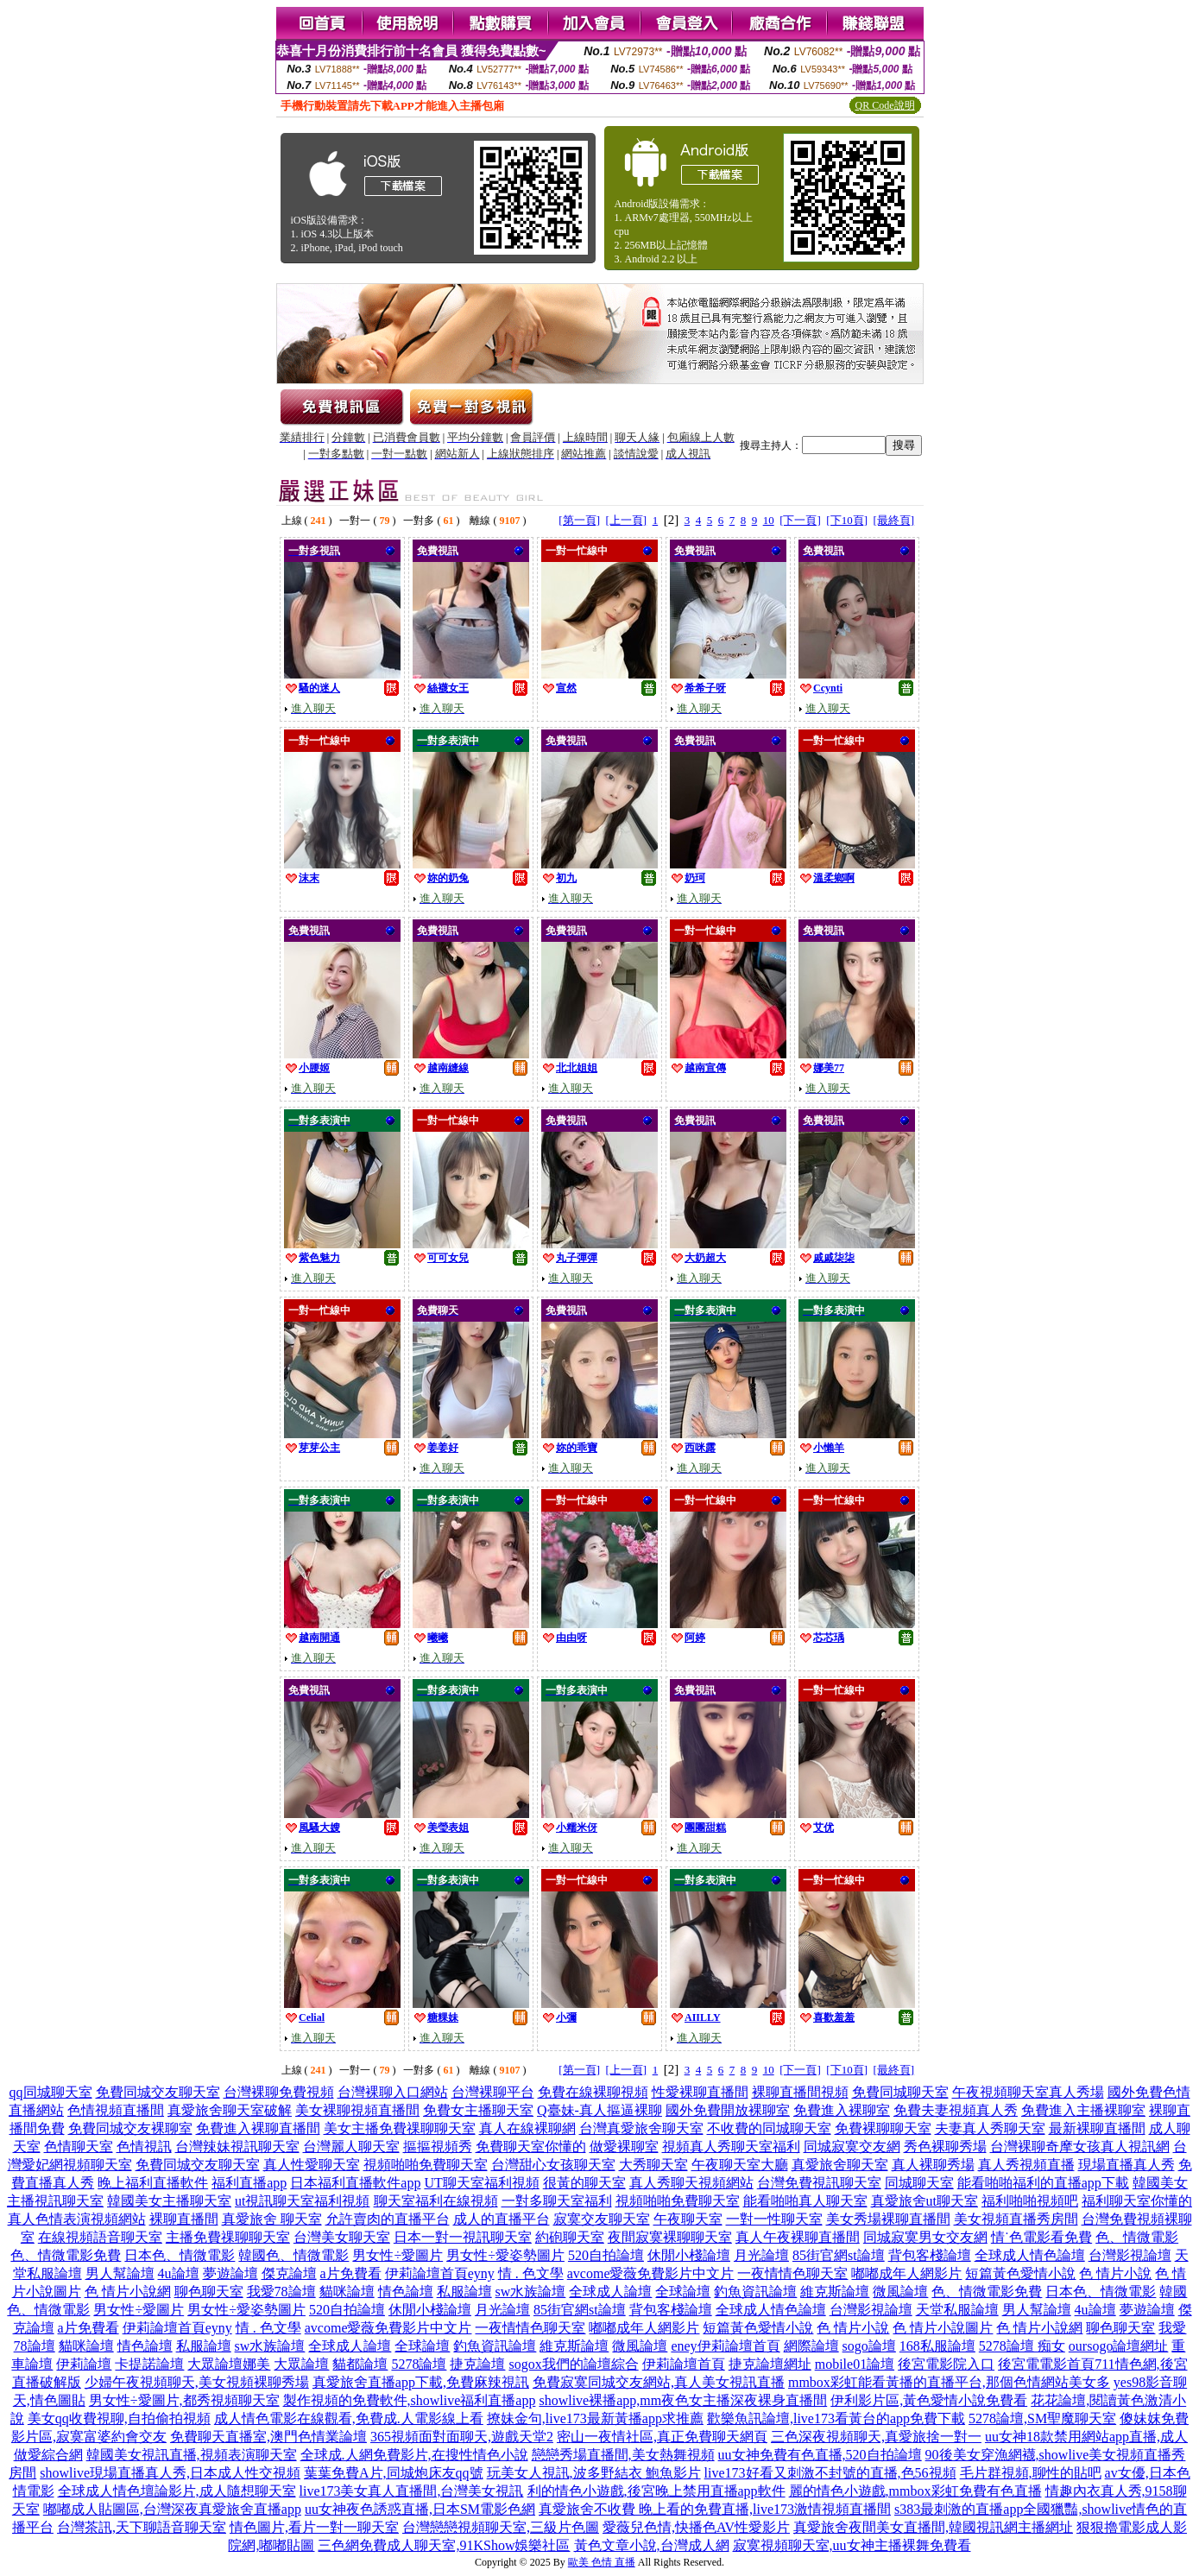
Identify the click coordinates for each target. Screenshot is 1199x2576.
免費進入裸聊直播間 (258, 2128)
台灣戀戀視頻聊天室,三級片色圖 (500, 2527)
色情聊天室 (78, 2146)
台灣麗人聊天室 (351, 2146)
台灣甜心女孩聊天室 (553, 2164)
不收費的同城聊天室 (769, 2128)
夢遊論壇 (230, 2273)
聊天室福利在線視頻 (436, 2201)
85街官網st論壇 (838, 2255)
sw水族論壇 (530, 2291)
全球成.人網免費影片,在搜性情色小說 (414, 2454)
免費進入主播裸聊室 (1083, 2110)
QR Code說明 (885, 105)
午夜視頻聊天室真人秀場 (1028, 2092)
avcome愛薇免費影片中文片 (651, 2273)
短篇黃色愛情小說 (1020, 2273)
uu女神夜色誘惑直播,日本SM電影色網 (420, 2509)
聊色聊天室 (208, 2291)
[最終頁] (894, 520)
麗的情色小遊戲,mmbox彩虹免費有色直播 (915, 2491)
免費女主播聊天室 (478, 2110)
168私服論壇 (937, 2346)
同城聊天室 (919, 2182)
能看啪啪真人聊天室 (805, 2201)
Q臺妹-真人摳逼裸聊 (599, 2110)
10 (768, 520)
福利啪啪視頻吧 (1029, 2201)
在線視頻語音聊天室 (100, 2237)
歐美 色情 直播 (601, 2562)
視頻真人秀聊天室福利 (731, 2146)
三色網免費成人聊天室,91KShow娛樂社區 (444, 2545)
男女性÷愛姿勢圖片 (505, 2255)
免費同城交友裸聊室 (130, 2128)
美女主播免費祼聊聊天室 (400, 2128)
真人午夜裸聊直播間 (797, 2237)
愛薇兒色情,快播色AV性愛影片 (696, 2527)
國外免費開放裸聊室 (728, 2110)
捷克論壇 (477, 2364)
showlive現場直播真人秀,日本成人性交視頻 (170, 2473)
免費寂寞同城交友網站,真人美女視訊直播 (659, 2382)
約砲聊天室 (569, 2237)
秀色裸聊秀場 (945, 2146)
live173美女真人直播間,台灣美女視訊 (412, 2491)
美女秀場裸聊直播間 (888, 2219)
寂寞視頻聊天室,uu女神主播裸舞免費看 (852, 2545)
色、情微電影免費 (65, 2255)
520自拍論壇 (606, 2255)
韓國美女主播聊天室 (169, 2201)
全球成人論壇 (610, 2291)
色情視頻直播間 (115, 2110)
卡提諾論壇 (149, 2364)
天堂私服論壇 (957, 2309)
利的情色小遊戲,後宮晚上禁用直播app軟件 (656, 2491)
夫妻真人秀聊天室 (990, 2128)
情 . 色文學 (531, 2273)
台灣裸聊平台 (492, 2092)
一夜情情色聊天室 (792, 2273)
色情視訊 (144, 2146)
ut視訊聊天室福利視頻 (302, 2201)
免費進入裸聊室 (841, 2110)
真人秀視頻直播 (1026, 2164)
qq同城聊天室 (50, 2092)
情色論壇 (405, 2291)
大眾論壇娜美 (228, 2364)
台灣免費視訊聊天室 (819, 2182)
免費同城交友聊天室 (158, 2092)
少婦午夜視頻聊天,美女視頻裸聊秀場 (197, 2382)
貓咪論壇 (347, 2291)
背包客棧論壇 (929, 2255)
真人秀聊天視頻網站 (691, 2182)
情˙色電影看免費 (1041, 2237)
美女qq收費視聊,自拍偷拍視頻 (119, 2418)
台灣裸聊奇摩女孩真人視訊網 (1080, 2146)
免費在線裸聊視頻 (593, 2092)
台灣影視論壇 (1130, 2255)
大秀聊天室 (653, 2164)
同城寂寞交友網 (852, 2146)
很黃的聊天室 (584, 2182)
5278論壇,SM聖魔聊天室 (1042, 2418)
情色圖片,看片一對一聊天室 (314, 2527)
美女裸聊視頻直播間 (357, 2110)
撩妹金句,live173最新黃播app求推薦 (595, 2418)
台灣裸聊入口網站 (393, 2092)
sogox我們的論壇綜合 (573, 2364)
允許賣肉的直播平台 (387, 2219)
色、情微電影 (1136, 2237)
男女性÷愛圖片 (397, 2255)
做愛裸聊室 (624, 2146)
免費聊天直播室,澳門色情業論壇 (268, 2436)
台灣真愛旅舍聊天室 (641, 2128)
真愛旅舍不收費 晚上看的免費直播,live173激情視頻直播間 (715, 2509)
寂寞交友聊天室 (601, 2219)
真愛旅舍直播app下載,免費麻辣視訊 (420, 2382)
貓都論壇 (360, 2364)
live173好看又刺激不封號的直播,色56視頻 (830, 2473)
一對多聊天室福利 (557, 2201)
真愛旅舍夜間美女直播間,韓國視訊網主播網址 (933, 2527)
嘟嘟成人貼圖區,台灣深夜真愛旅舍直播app (172, 2509)
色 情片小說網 (128, 2291)
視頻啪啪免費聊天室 (425, 2164)
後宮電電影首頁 (1046, 2364)
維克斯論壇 (834, 2291)
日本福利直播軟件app (355, 2182)
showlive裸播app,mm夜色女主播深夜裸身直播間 (683, 2400)
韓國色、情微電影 (293, 2255)
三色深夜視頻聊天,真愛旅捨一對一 (876, 2436)
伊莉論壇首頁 (683, 2364)
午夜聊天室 (688, 2219)
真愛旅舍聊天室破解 (229, 2110)
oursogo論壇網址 (1119, 2346)
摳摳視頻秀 (437, 2146)
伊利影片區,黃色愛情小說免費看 (928, 2400)
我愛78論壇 (281, 2291)
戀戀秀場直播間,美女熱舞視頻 (623, 2454)
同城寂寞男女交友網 (925, 2237)
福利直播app (249, 2182)
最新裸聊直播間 (1097, 2128)
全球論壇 (682, 2291)
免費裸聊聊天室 (883, 2128)
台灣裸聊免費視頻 (279, 2092)
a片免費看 (351, 2273)
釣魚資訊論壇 (755, 2291)
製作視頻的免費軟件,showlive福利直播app (409, 2400)
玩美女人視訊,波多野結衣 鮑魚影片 (594, 2473)
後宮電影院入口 (946, 2364)
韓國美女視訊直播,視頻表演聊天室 (191, 2454)
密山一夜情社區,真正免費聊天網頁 (662, 2436)
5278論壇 (418, 2364)
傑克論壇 (289, 2273)
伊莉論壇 (83, 2364)
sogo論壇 (869, 2346)
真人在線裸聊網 (527, 2128)
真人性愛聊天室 (311, 2164)
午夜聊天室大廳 (739, 2164)
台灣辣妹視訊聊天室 (237, 2146)
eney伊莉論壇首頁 (725, 2346)
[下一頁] (800, 520)
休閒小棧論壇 (688, 2255)
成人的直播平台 (501, 2219)
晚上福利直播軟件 (153, 2182)
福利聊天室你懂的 (1137, 2201)
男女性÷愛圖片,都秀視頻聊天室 (184, 2400)
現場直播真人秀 (1126, 2164)
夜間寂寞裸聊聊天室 (670, 2237)
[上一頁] (626, 520)
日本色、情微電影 (179, 2255)
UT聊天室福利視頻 (481, 2182)
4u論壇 (178, 2273)
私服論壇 (464, 2291)
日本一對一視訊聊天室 (463, 2237)
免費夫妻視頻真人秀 (955, 2110)
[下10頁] (847, 520)
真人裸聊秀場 (933, 2164)
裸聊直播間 (183, 2219)
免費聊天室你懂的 (531, 2146)
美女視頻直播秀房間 (1016, 2219)
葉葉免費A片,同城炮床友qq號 (393, 2473)
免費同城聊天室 (900, 2092)
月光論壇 (761, 2255)
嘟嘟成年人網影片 (906, 2273)
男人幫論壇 (120, 2273)
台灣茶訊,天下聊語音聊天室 (141, 2527)
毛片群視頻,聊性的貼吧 (1030, 2473)
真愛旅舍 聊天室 (272, 2219)
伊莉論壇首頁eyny (440, 2273)
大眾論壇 (301, 2364)
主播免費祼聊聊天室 (228, 2237)
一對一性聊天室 (774, 2219)
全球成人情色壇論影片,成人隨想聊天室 (177, 2491)
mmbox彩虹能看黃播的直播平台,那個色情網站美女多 (949, 2382)
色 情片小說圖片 (943, 2327)
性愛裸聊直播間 (700, 2092)
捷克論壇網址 (770, 2364)
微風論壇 (900, 2291)
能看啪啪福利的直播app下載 (1043, 2182)
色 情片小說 (1115, 2273)
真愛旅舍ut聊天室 (924, 2201)
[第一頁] (579, 520)
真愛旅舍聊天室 (840, 2164)
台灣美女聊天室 (341, 2237)
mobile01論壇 (854, 2364)
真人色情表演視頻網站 (77, 2219)
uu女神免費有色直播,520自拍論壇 (820, 2454)
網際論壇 (811, 2346)
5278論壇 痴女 (1022, 2346)
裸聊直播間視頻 (800, 2092)
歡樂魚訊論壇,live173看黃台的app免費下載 (836, 2418)
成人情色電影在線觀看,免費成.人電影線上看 (348, 2418)
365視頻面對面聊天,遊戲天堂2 (461, 2436)
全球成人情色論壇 (1030, 2255)
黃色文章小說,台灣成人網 (651, 2545)
